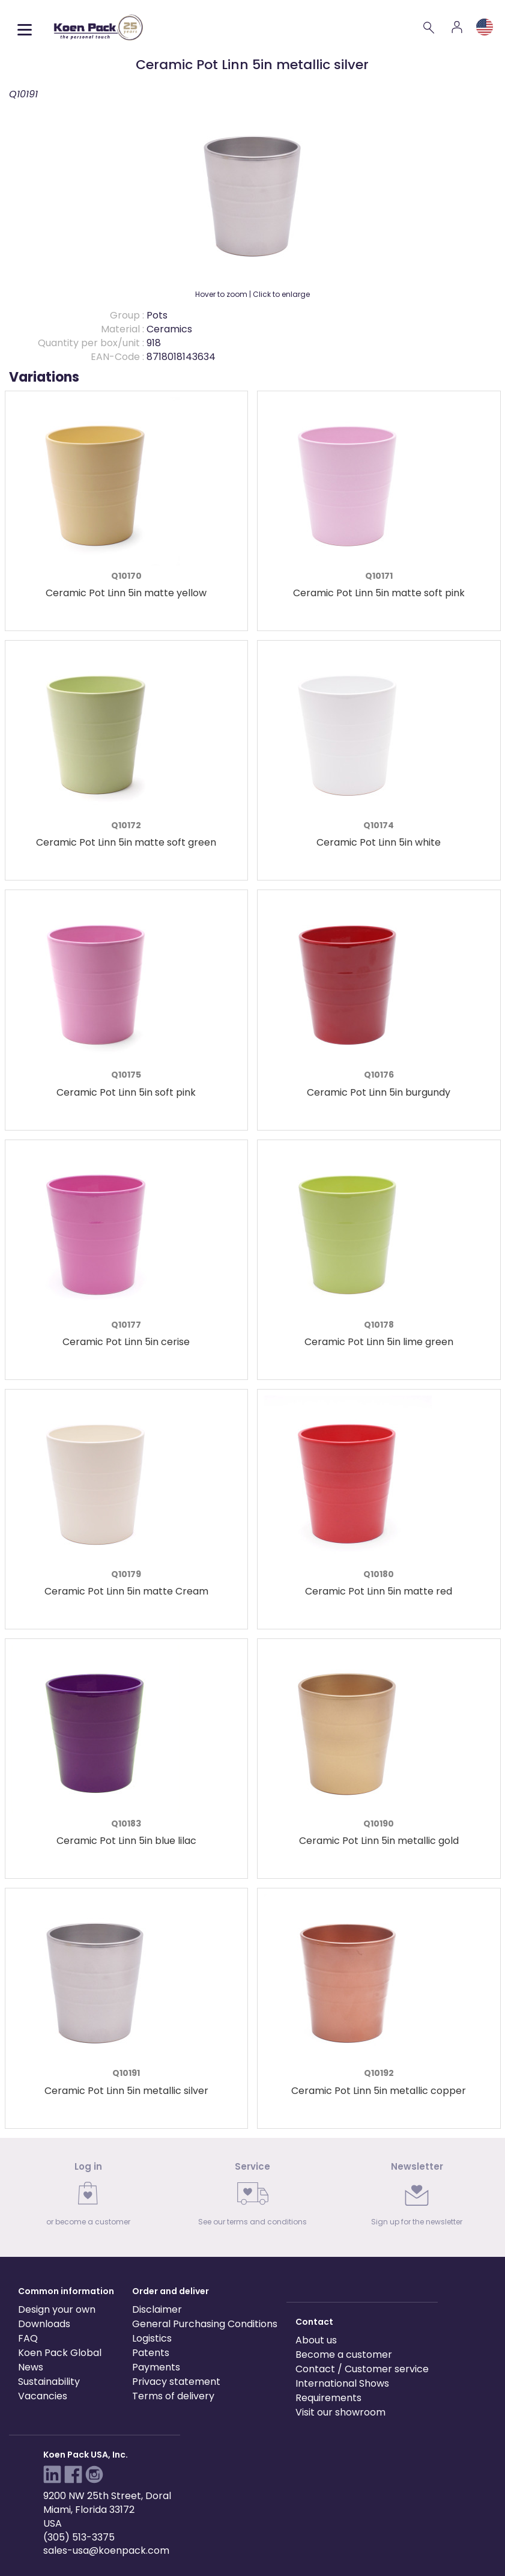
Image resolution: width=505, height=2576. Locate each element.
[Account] (457, 27)
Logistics (152, 2338)
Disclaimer (157, 2309)
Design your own (56, 2309)
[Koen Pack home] (98, 27)
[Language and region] (484, 27)
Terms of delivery (173, 2396)
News (30, 2367)
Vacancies (42, 2396)
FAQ (28, 2338)
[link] (88, 2197)
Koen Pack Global (59, 2353)
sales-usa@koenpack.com (106, 2550)
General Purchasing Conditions (204, 2324)
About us (316, 2340)
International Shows (342, 2383)
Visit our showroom (340, 2412)
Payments (156, 2367)
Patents (150, 2353)
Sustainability (49, 2381)
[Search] (429, 27)
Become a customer (343, 2354)
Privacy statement (176, 2381)
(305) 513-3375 (79, 2537)
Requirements (328, 2398)
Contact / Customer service (362, 2369)
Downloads (44, 2324)
